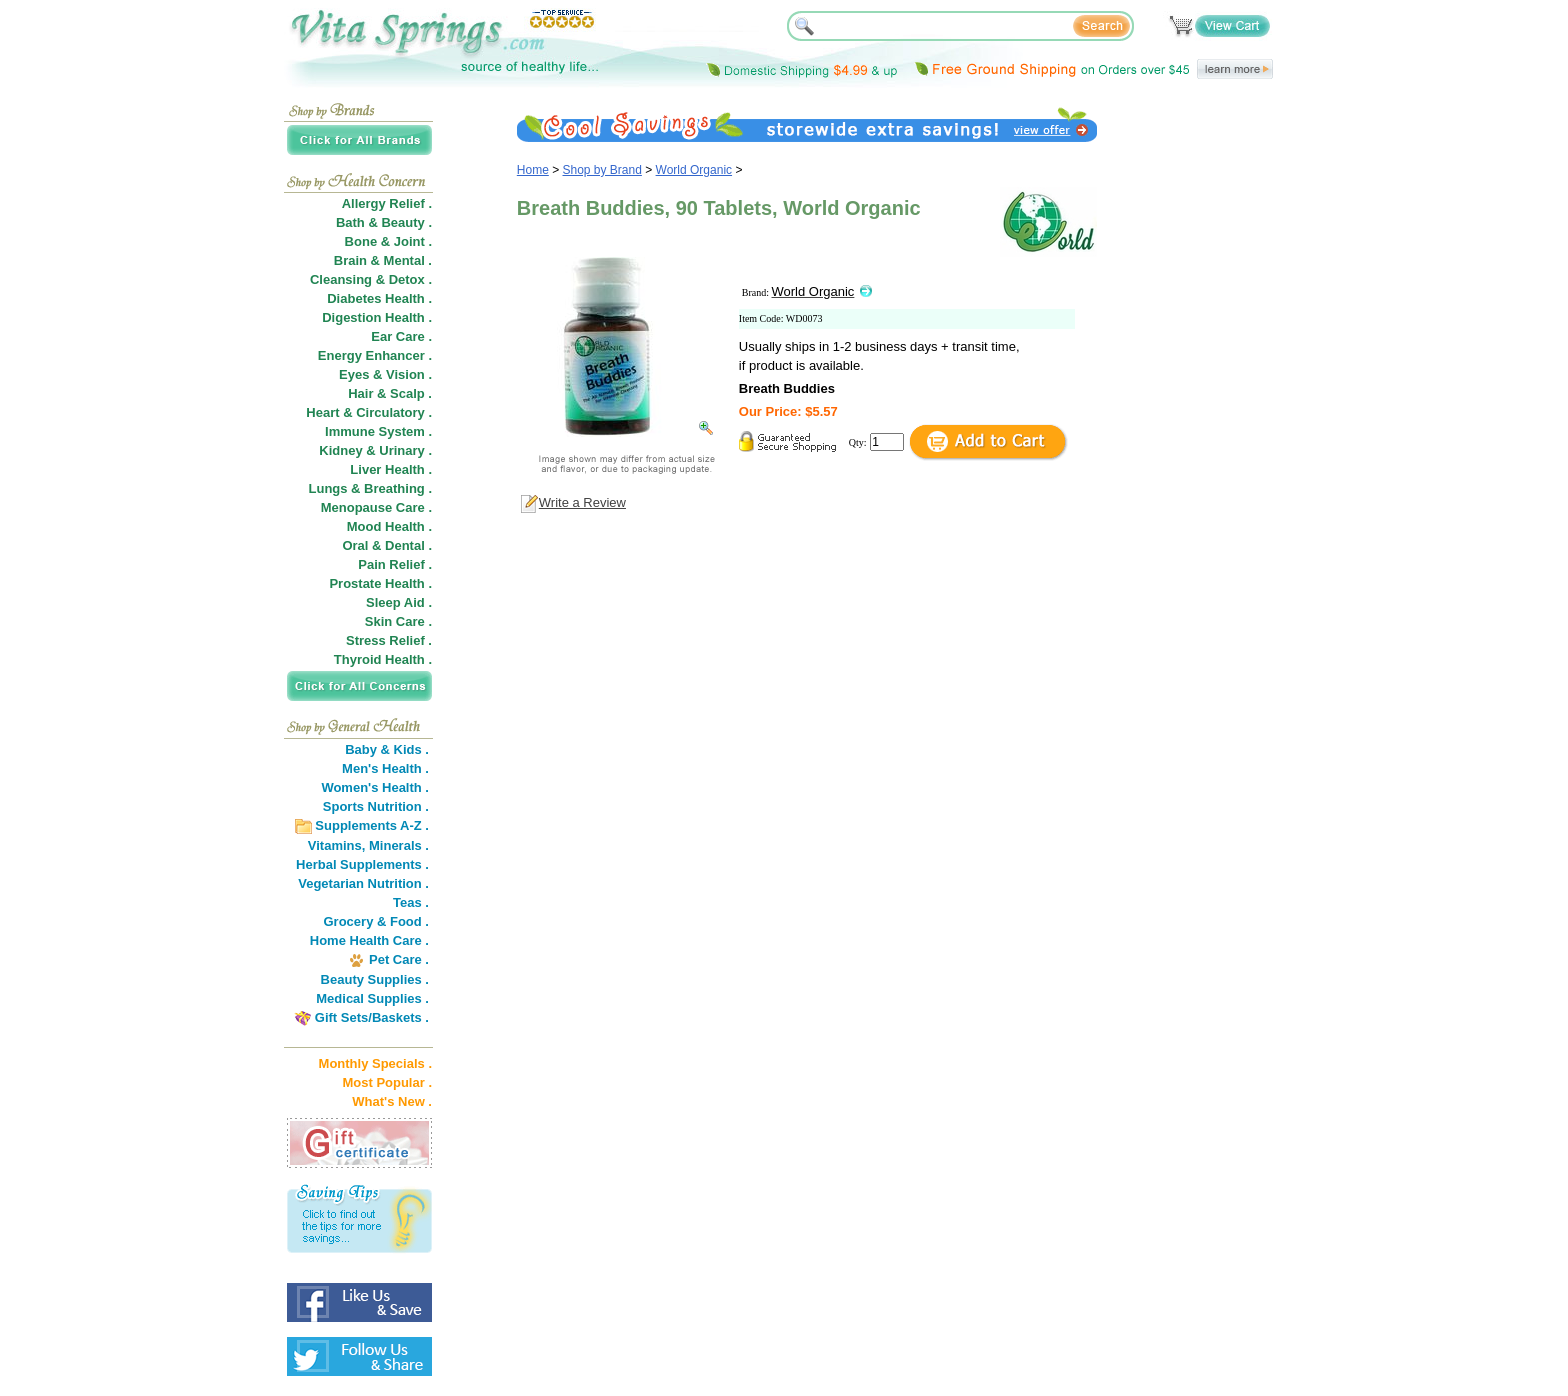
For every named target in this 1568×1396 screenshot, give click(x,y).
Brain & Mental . (383, 260)
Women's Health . (375, 787)
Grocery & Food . (376, 921)
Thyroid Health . (383, 659)
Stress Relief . (389, 640)
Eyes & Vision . (385, 374)
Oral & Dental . (387, 545)
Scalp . (411, 393)
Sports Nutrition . (376, 806)
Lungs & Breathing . (371, 488)
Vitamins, (337, 845)
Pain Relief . (395, 564)
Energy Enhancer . (375, 355)
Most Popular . (387, 1082)
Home (533, 170)
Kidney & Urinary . (375, 450)
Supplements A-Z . (372, 825)
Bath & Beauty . (384, 222)
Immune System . (378, 431)
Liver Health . (391, 469)
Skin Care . (398, 621)
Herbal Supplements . (362, 864)
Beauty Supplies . (375, 979)
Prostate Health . (380, 583)
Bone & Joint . (388, 241)
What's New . (392, 1101)
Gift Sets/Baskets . (372, 1017)
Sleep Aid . (399, 602)
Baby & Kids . (387, 749)
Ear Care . (401, 336)
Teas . (411, 902)
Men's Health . (385, 768)
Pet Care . (399, 959)
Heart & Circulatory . (369, 412)
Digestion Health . (377, 317)
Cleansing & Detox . (371, 279)
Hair (360, 393)
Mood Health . (389, 526)
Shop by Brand (602, 170)
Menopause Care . (376, 507)
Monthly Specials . (375, 1063)
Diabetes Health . (379, 298)
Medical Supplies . (372, 998)
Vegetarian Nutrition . (363, 883)
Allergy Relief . (387, 203)
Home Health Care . (369, 940)
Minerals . (399, 845)
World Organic (694, 170)
